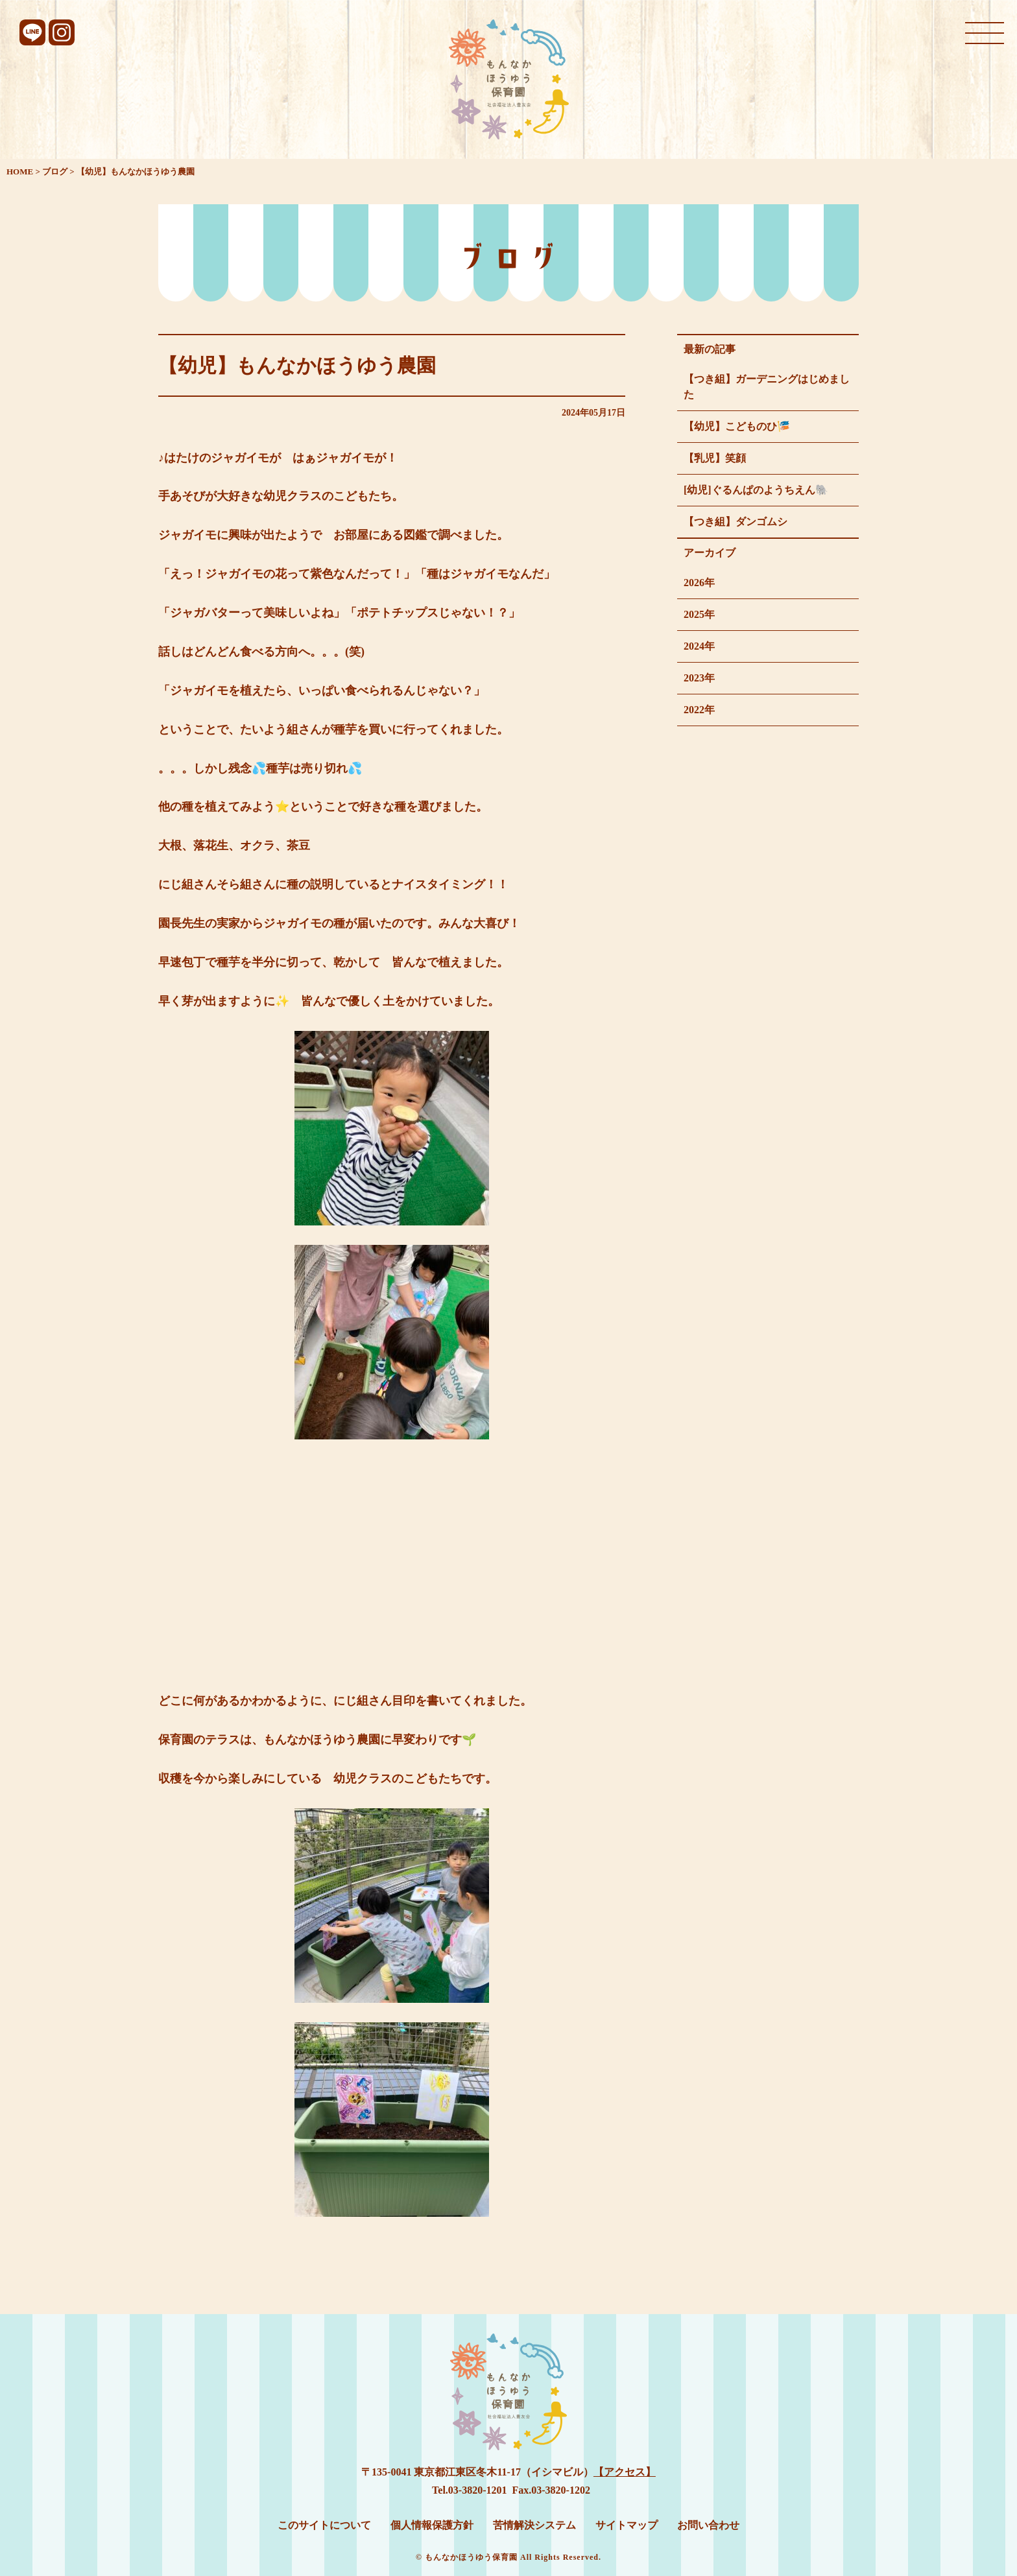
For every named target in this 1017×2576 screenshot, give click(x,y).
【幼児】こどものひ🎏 (737, 426)
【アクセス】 (624, 2471)
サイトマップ (626, 2525)
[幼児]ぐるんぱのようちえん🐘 (756, 489)
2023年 (699, 677)
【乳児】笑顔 (715, 458)
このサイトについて (324, 2525)
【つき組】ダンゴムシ (735, 521)
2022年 (699, 709)
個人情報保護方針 (431, 2525)
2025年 (699, 614)
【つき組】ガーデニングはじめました (767, 386)
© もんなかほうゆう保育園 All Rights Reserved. (508, 2557)
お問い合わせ (708, 2525)
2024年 (699, 646)
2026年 (699, 582)
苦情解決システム (534, 2525)
